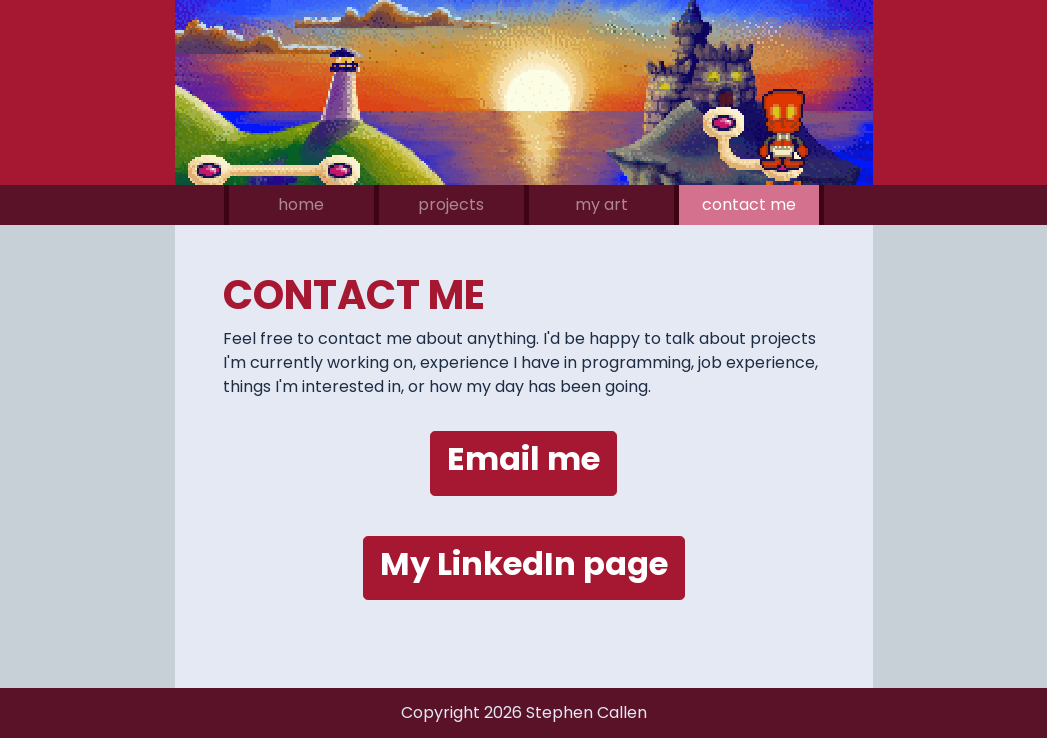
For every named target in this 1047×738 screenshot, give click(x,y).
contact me (749, 204)
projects (451, 204)
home (301, 204)
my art (601, 204)
